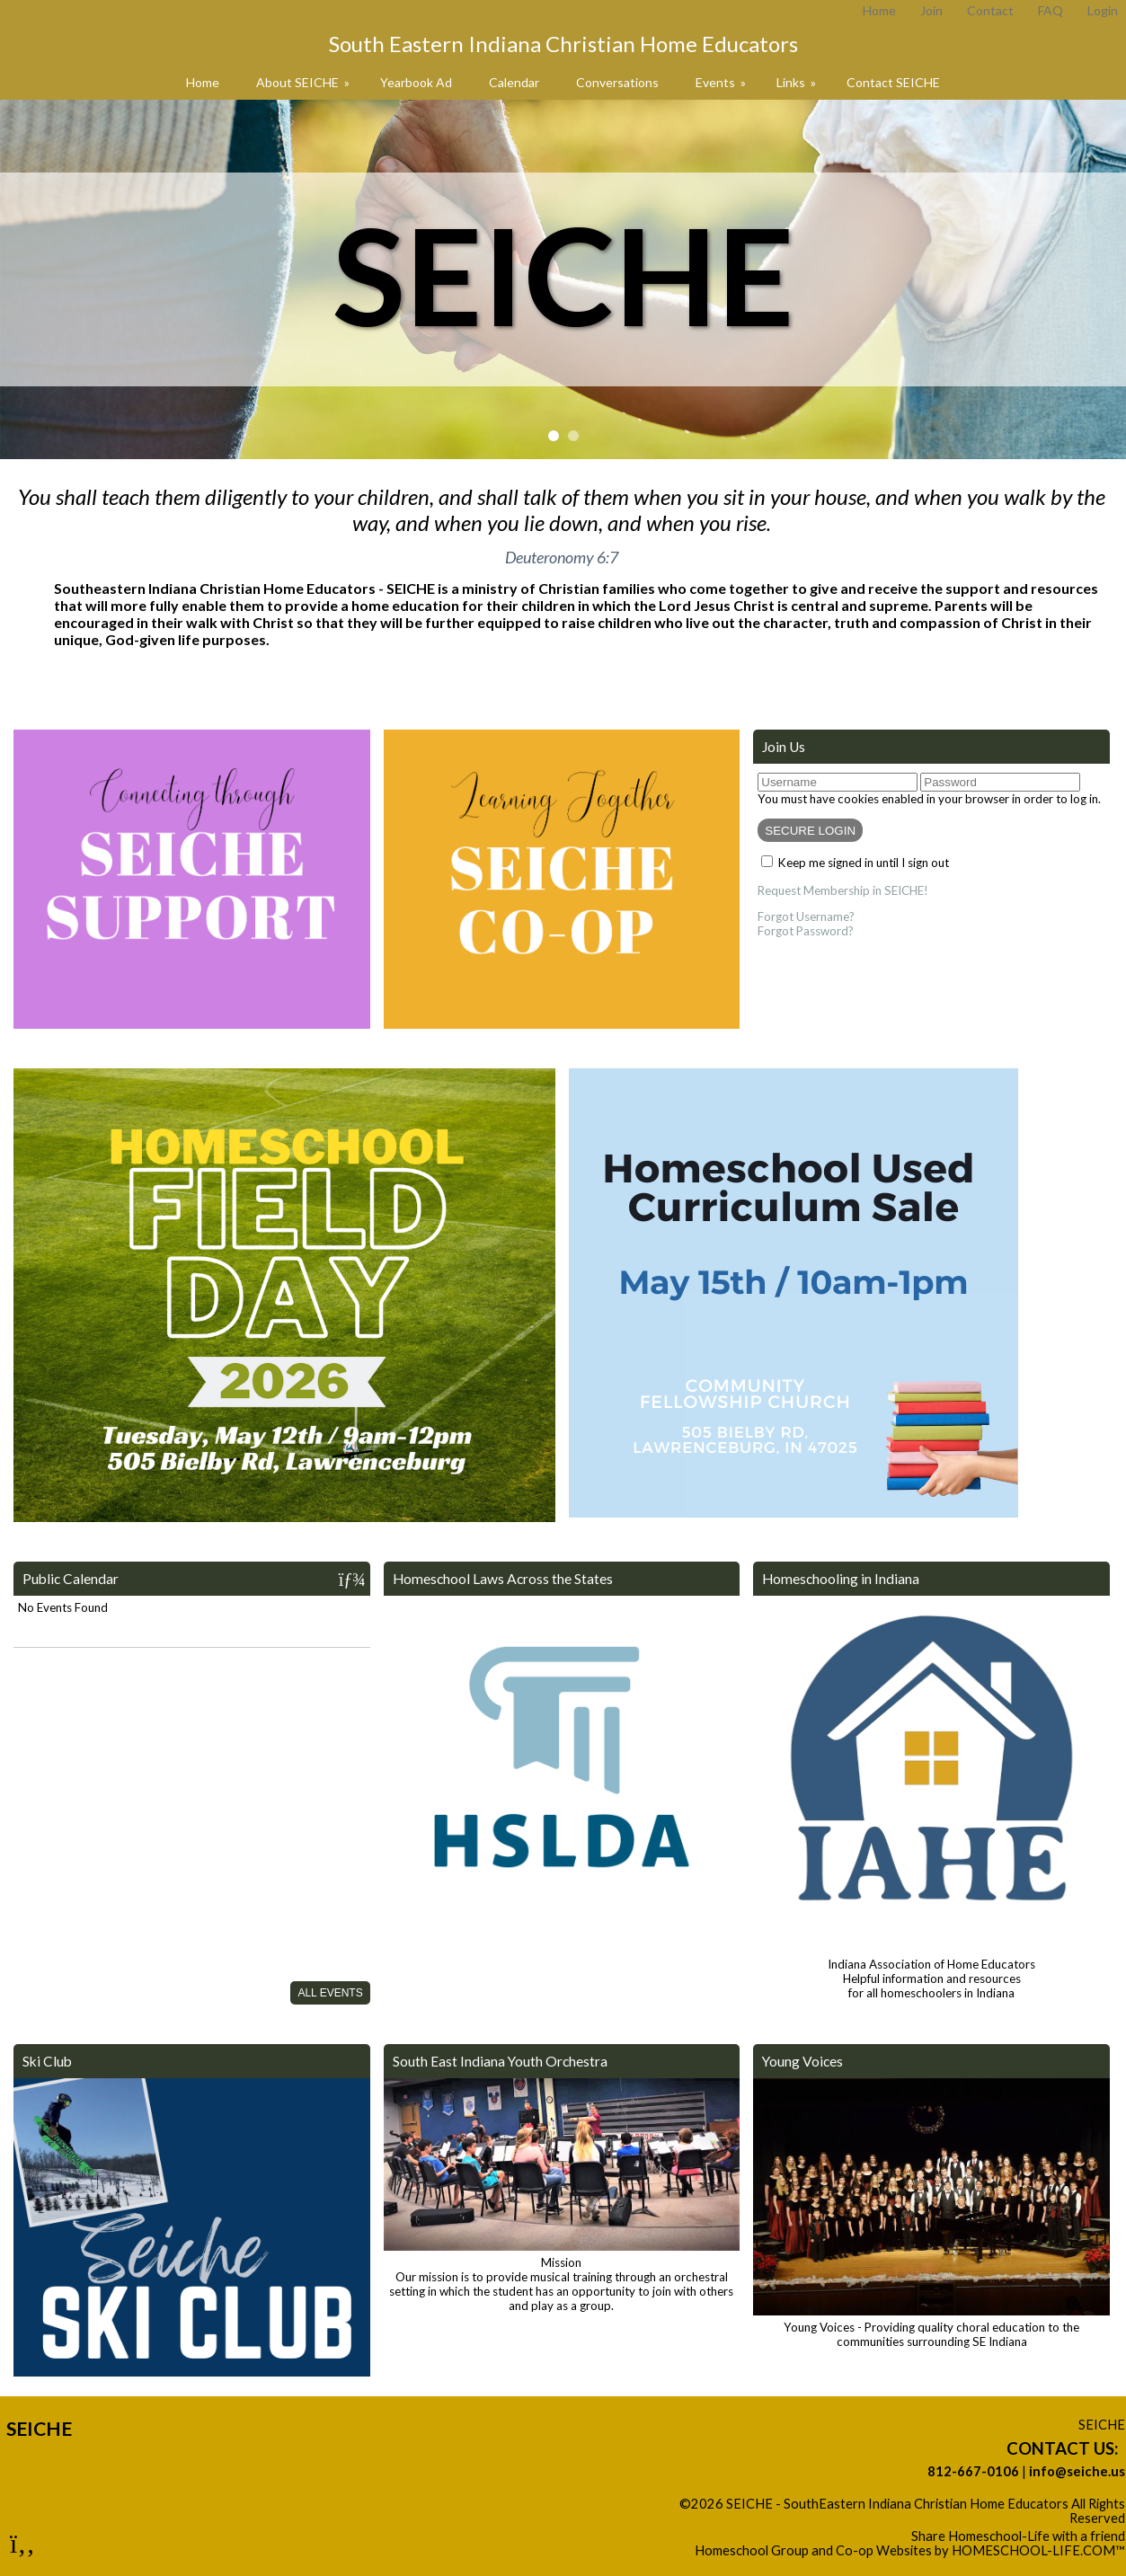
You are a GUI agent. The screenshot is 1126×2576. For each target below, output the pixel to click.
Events (722, 82)
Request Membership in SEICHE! (843, 890)
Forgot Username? (806, 916)
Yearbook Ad (416, 82)
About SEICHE (304, 82)
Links (797, 82)
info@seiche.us (1077, 2471)
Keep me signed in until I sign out (863, 862)
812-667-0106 (973, 2471)
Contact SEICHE (893, 82)
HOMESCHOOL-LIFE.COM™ (1038, 2550)
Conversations (617, 82)
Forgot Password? (806, 931)
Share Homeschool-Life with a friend (1018, 2536)
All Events (329, 1993)
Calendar (514, 82)
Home (202, 82)
